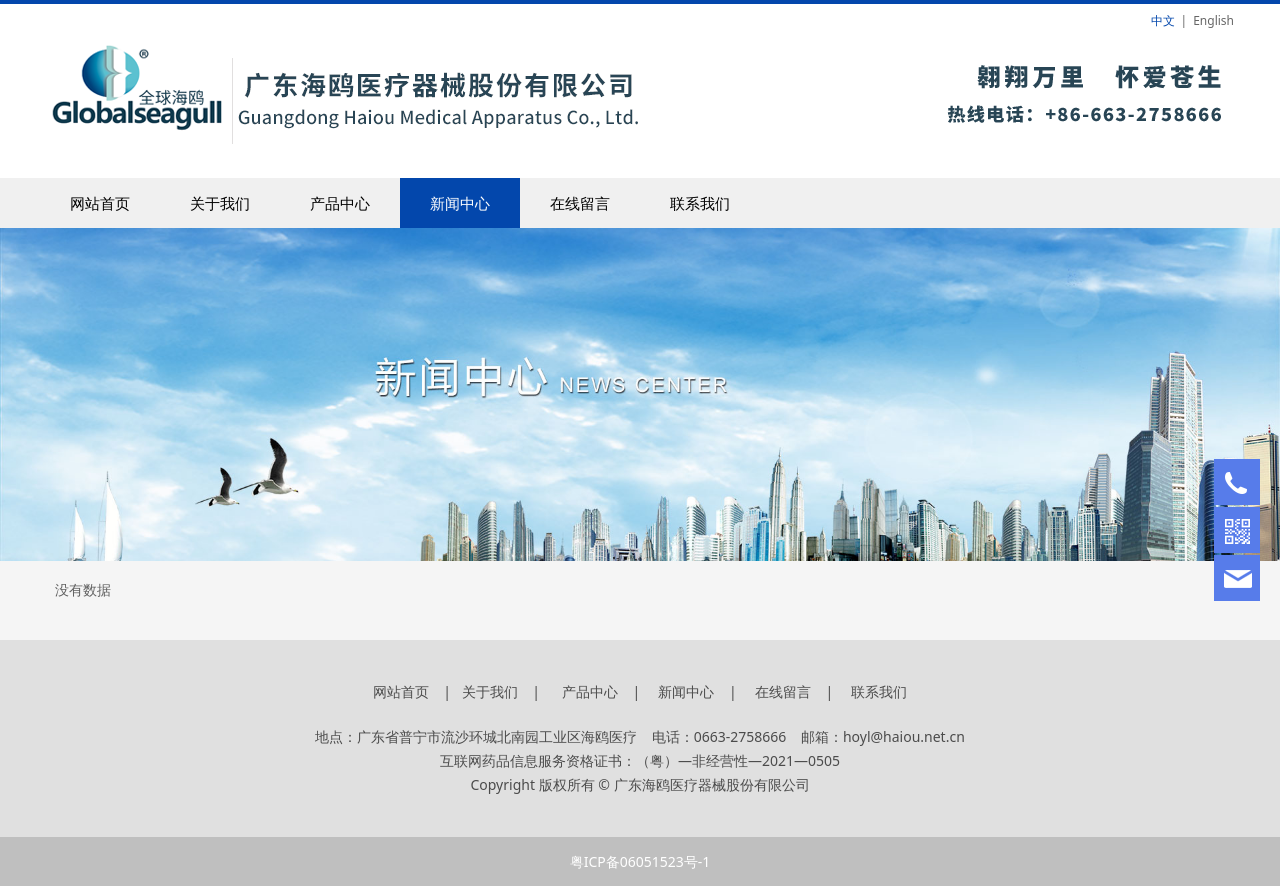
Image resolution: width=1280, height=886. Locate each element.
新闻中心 (460, 203)
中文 (1163, 20)
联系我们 (700, 203)
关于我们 (220, 203)
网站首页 (100, 203)
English (1213, 20)
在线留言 (580, 203)
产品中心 (340, 203)
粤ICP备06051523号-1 (640, 861)
